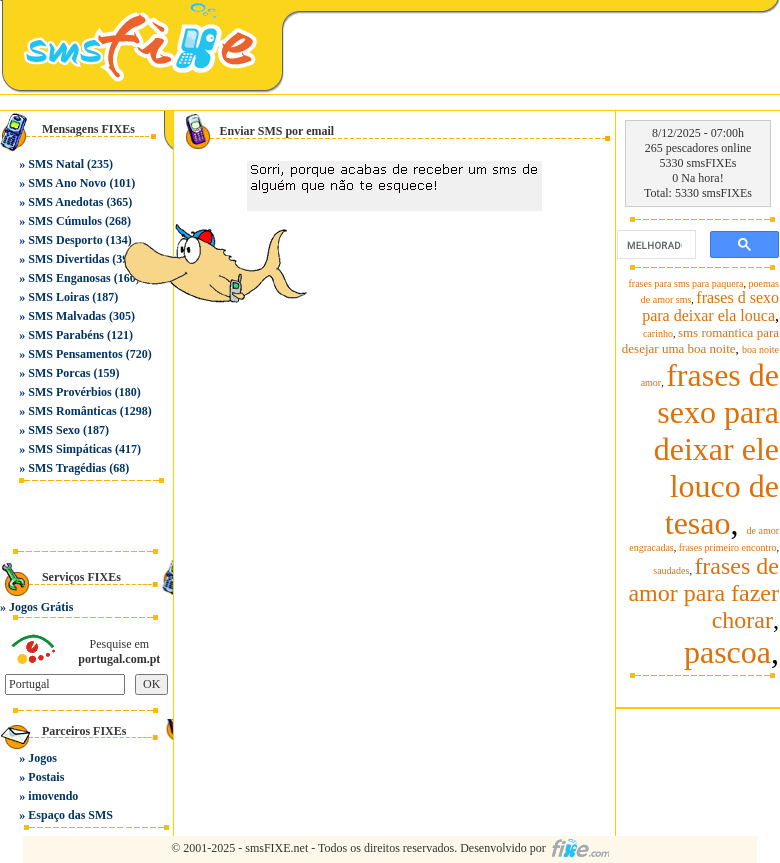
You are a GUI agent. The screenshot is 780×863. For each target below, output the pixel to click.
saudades (671, 570)
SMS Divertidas (68, 259)
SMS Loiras (58, 297)
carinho (658, 333)
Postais (46, 777)
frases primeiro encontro (728, 547)
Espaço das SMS (70, 815)
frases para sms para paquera (686, 283)
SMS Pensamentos (75, 354)
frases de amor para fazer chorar (703, 593)
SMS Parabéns (66, 335)
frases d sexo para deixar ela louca (710, 306)
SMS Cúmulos (65, 221)
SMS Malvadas (67, 316)
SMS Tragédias (67, 468)
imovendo (53, 796)
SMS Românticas (72, 411)
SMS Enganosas (69, 278)
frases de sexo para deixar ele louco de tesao (716, 449)
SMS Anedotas (65, 202)
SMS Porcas (59, 373)
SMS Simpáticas (70, 449)
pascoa (727, 652)
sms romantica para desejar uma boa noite (700, 340)
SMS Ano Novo (67, 183)
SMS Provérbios (69, 392)
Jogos (42, 758)
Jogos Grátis (41, 607)
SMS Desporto (65, 240)
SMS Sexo (54, 430)
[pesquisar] (654, 245)
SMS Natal (56, 164)
